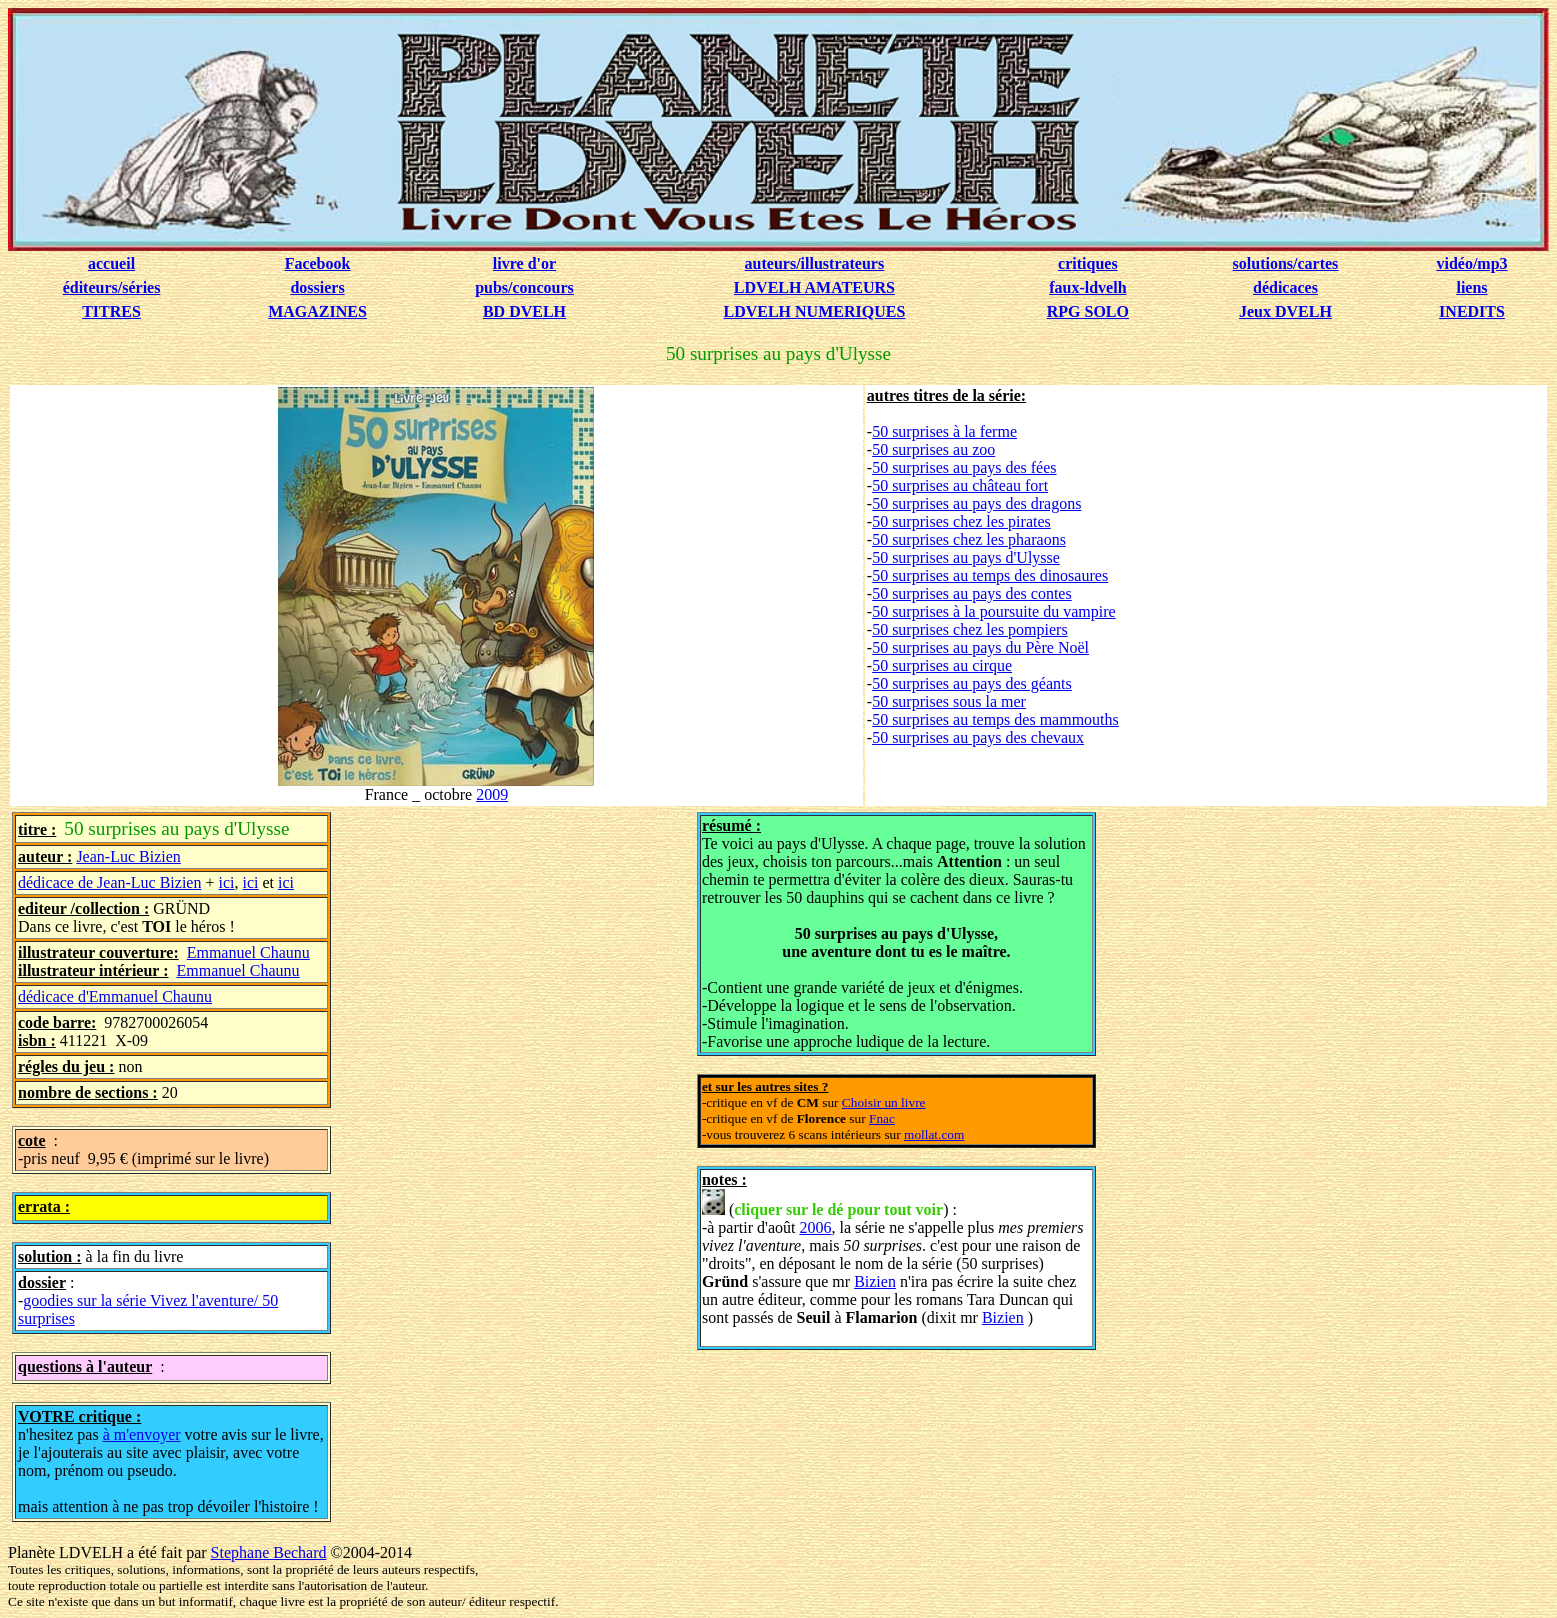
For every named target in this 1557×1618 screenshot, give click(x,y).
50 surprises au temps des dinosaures (990, 575)
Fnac (882, 1118)
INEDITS (1472, 311)
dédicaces (1285, 287)
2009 (492, 794)
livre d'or (524, 263)
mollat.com (934, 1134)
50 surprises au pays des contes (972, 593)
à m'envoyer (142, 1434)
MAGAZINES (317, 311)
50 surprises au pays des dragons (976, 503)
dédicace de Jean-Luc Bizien (109, 882)
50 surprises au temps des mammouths (995, 719)
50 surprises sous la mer (949, 701)
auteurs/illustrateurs (815, 263)
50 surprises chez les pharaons (969, 539)
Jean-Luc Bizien (128, 856)
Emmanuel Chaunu (248, 952)
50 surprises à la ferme (944, 431)
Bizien (875, 1281)
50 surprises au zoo (933, 449)
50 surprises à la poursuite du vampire (994, 611)
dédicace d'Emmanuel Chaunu (115, 996)
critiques (1088, 263)
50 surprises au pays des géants (972, 683)
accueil (111, 263)
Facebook (318, 263)
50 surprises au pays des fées (964, 467)
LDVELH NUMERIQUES (814, 311)
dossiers (317, 287)
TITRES (111, 311)
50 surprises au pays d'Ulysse (966, 557)
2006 (815, 1227)
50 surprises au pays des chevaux (978, 737)
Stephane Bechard (269, 1552)
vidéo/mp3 (1471, 263)
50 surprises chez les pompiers (970, 629)
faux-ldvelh (1087, 287)
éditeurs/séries (112, 287)
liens (1471, 287)
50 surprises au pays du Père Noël (980, 647)
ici (226, 882)
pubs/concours (524, 287)
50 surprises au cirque (942, 665)
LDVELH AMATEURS (814, 287)
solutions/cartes (1286, 263)
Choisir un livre (884, 1102)
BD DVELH (524, 311)
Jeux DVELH (1285, 311)
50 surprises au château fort (960, 485)
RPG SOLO (1088, 311)
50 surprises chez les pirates (961, 521)
